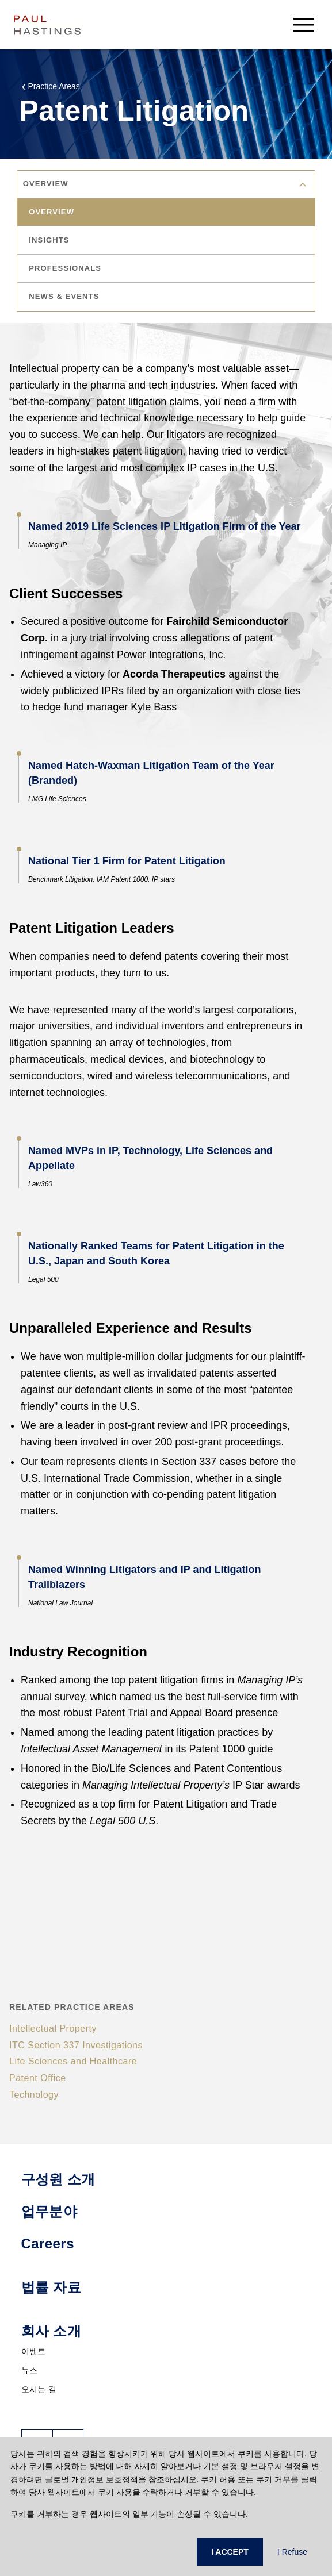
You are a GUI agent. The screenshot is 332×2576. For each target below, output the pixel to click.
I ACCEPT (230, 2551)
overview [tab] (52, 211)
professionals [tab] (65, 268)
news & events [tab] (64, 296)
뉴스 (29, 2370)
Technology (34, 2095)
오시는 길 (38, 2389)
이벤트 (33, 2351)
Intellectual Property (53, 2028)
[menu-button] (303, 24)
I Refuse (292, 2551)
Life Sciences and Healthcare (73, 2061)
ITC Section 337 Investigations (76, 2045)
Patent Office (37, 2078)
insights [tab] (49, 240)
